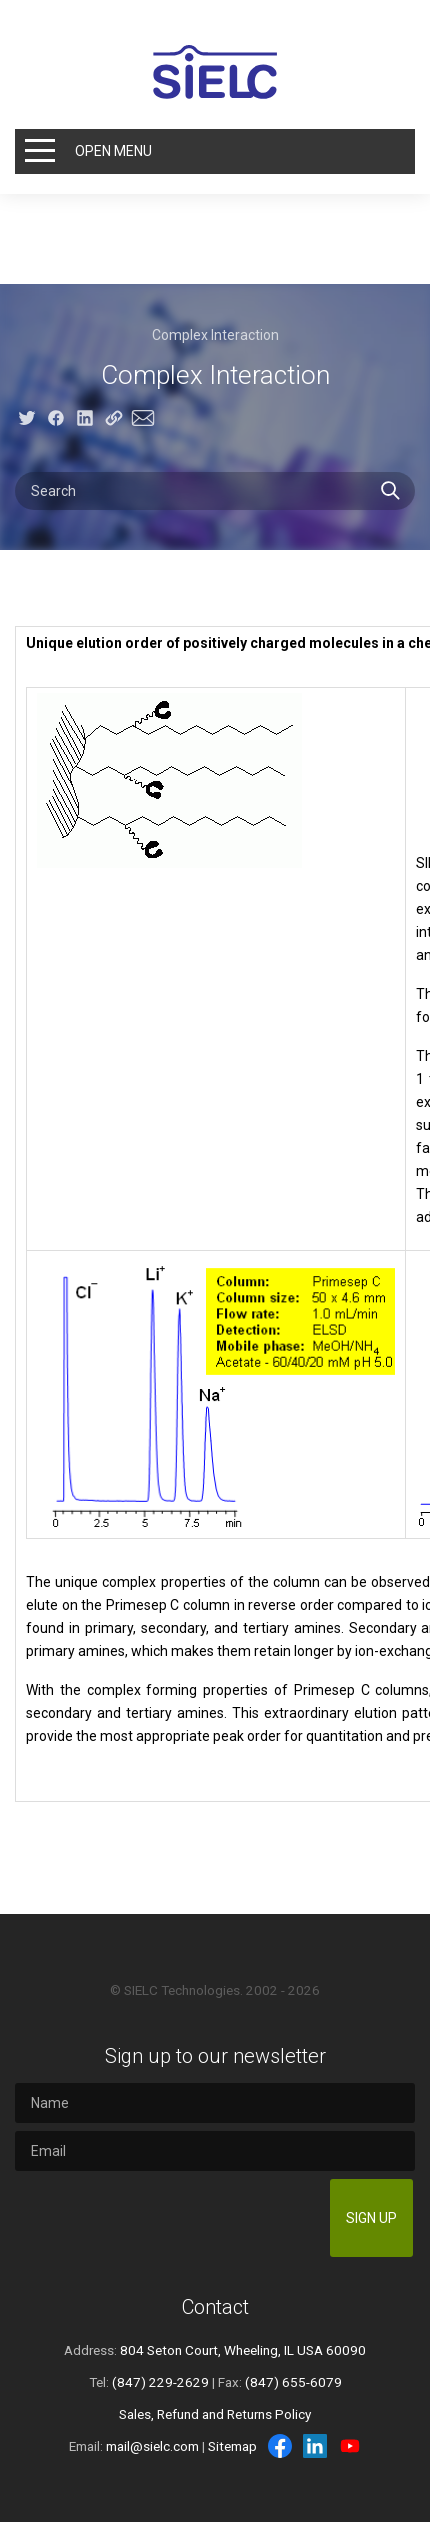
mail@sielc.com (152, 2446)
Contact (215, 2307)
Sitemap (232, 2446)
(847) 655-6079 (293, 2382)
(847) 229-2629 (160, 2382)
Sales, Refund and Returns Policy (215, 2414)
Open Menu (113, 151)
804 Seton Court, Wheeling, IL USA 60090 (243, 2350)
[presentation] (170, 2218)
